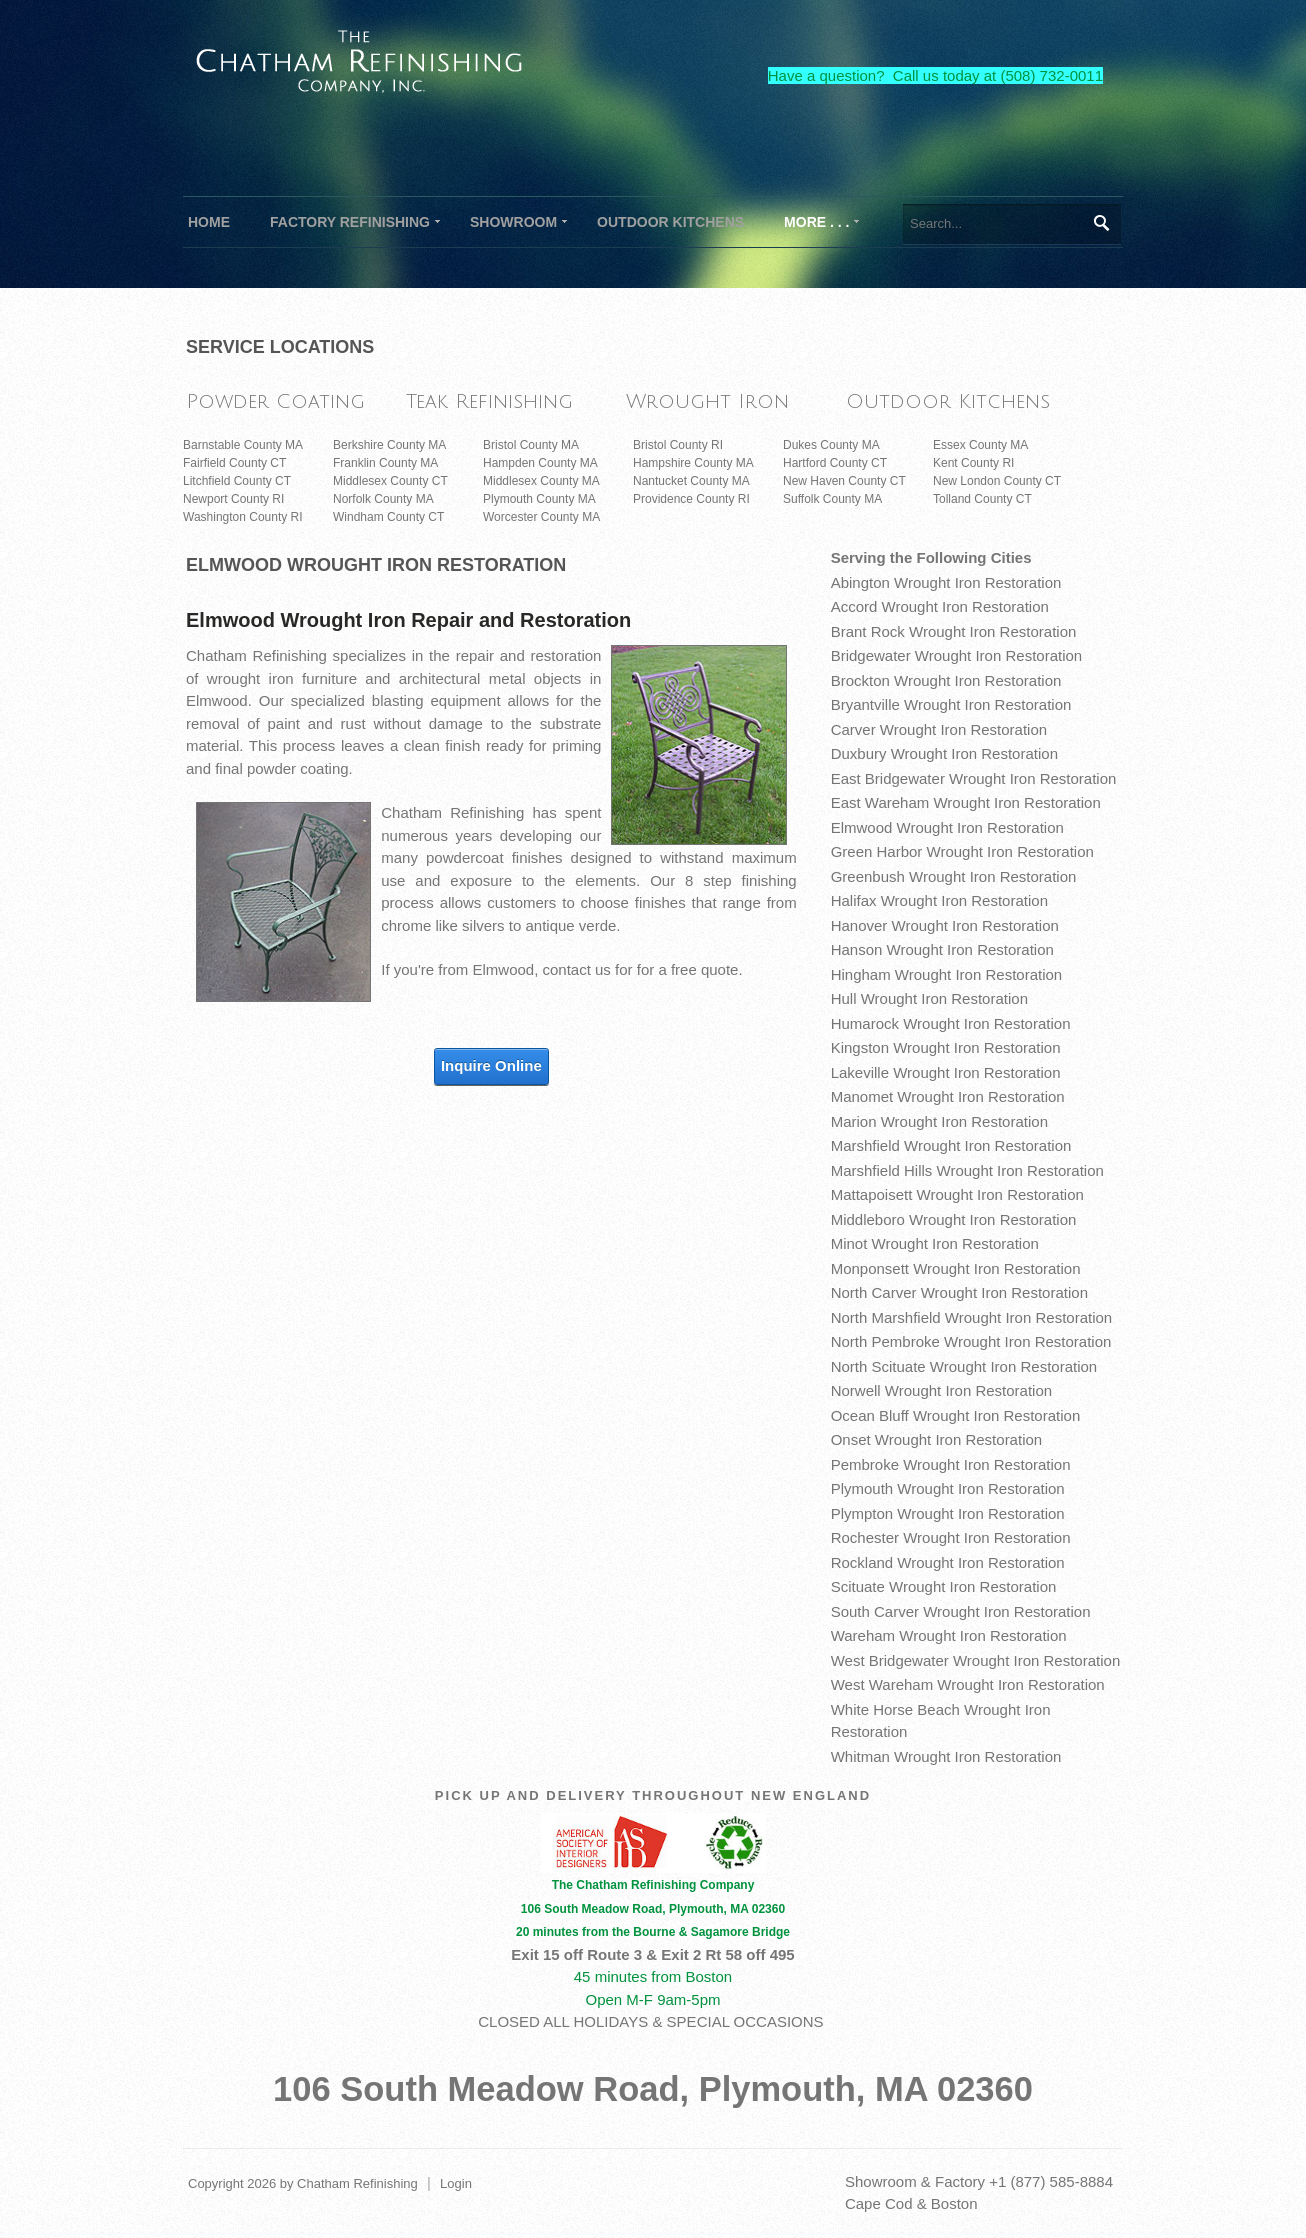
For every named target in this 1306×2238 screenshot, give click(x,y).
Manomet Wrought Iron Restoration (948, 1096)
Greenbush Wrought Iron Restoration (954, 876)
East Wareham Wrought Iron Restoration (966, 802)
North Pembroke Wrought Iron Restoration (971, 1341)
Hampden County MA (540, 463)
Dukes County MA (831, 445)
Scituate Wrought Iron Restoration (944, 1586)
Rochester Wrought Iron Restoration (951, 1537)
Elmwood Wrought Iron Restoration (947, 827)
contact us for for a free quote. (643, 969)
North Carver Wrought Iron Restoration (959, 1292)
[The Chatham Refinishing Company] (360, 58)
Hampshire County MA (693, 463)
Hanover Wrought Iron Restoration (945, 925)
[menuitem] (350, 222)
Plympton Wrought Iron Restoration (948, 1513)
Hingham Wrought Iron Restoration (947, 974)
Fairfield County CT (234, 463)
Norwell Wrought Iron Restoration (941, 1390)
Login (456, 2183)
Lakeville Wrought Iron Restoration (946, 1072)
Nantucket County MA (691, 481)
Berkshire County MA (389, 445)
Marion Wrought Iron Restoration (939, 1121)
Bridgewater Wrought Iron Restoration (957, 655)
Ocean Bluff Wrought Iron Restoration (956, 1415)
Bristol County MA (531, 445)
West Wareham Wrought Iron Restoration (968, 1684)
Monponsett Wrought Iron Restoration (956, 1268)
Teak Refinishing (489, 401)
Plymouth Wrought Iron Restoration (948, 1488)
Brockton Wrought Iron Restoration (946, 680)
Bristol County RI (678, 445)
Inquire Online (491, 1065)
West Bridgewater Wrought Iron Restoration (976, 1660)
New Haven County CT (844, 481)
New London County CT (997, 481)
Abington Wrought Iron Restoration (946, 582)
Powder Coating (275, 401)
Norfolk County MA (383, 499)
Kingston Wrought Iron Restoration (946, 1047)
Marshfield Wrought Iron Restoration (951, 1145)
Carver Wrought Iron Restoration (939, 729)
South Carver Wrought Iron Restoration (961, 1611)
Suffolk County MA (832, 499)
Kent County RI (973, 463)
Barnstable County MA (243, 445)
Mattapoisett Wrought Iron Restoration (957, 1194)
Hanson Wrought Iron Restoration (942, 949)
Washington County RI (243, 517)
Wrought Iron (707, 401)
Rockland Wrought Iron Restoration (948, 1562)
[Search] (1012, 224)
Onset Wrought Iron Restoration (937, 1439)
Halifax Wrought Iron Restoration (939, 900)
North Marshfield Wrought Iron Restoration (972, 1317)
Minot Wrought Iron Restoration (935, 1243)
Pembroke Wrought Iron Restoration (951, 1464)
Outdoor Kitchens (948, 401)
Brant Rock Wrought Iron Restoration (954, 631)
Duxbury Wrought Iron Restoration (944, 753)
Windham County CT (388, 517)
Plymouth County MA (539, 499)
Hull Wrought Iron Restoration (929, 998)
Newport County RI (233, 499)
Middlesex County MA (541, 481)
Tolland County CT (982, 499)
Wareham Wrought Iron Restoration (949, 1635)
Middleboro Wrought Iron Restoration (954, 1219)
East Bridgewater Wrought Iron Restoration (974, 778)
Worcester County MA (541, 517)
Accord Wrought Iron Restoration (940, 606)
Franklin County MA (385, 463)
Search (1100, 223)
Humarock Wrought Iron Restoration (951, 1023)
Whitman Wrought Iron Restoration (946, 1756)
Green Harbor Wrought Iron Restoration (962, 851)
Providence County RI (691, 499)
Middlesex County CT (390, 481)
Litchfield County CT (237, 481)
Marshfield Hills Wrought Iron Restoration (967, 1170)
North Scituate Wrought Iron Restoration (964, 1366)
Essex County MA (980, 445)
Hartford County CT (835, 463)
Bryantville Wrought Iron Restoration (951, 704)
